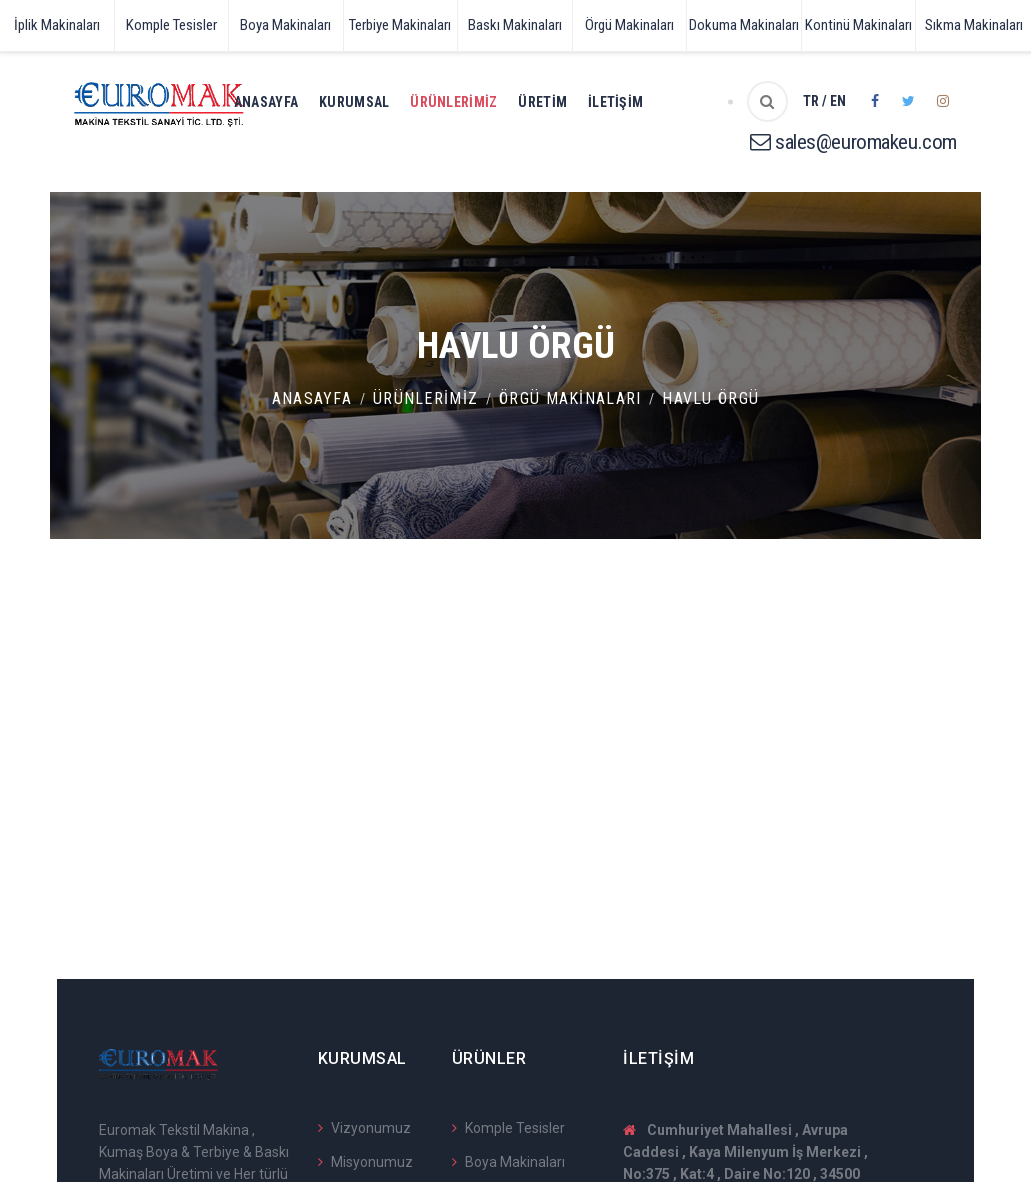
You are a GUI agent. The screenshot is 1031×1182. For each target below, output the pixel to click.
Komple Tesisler (171, 25)
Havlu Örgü (710, 398)
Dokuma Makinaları (744, 25)
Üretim (542, 102)
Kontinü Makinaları (858, 25)
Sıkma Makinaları (974, 25)
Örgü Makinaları (629, 25)
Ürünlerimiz (453, 102)
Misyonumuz (365, 1162)
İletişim (615, 102)
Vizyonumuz (364, 1128)
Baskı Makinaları (515, 25)
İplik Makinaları (57, 25)
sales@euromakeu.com (853, 142)
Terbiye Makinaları (400, 25)
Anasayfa (266, 102)
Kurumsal (354, 102)
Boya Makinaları (285, 25)
